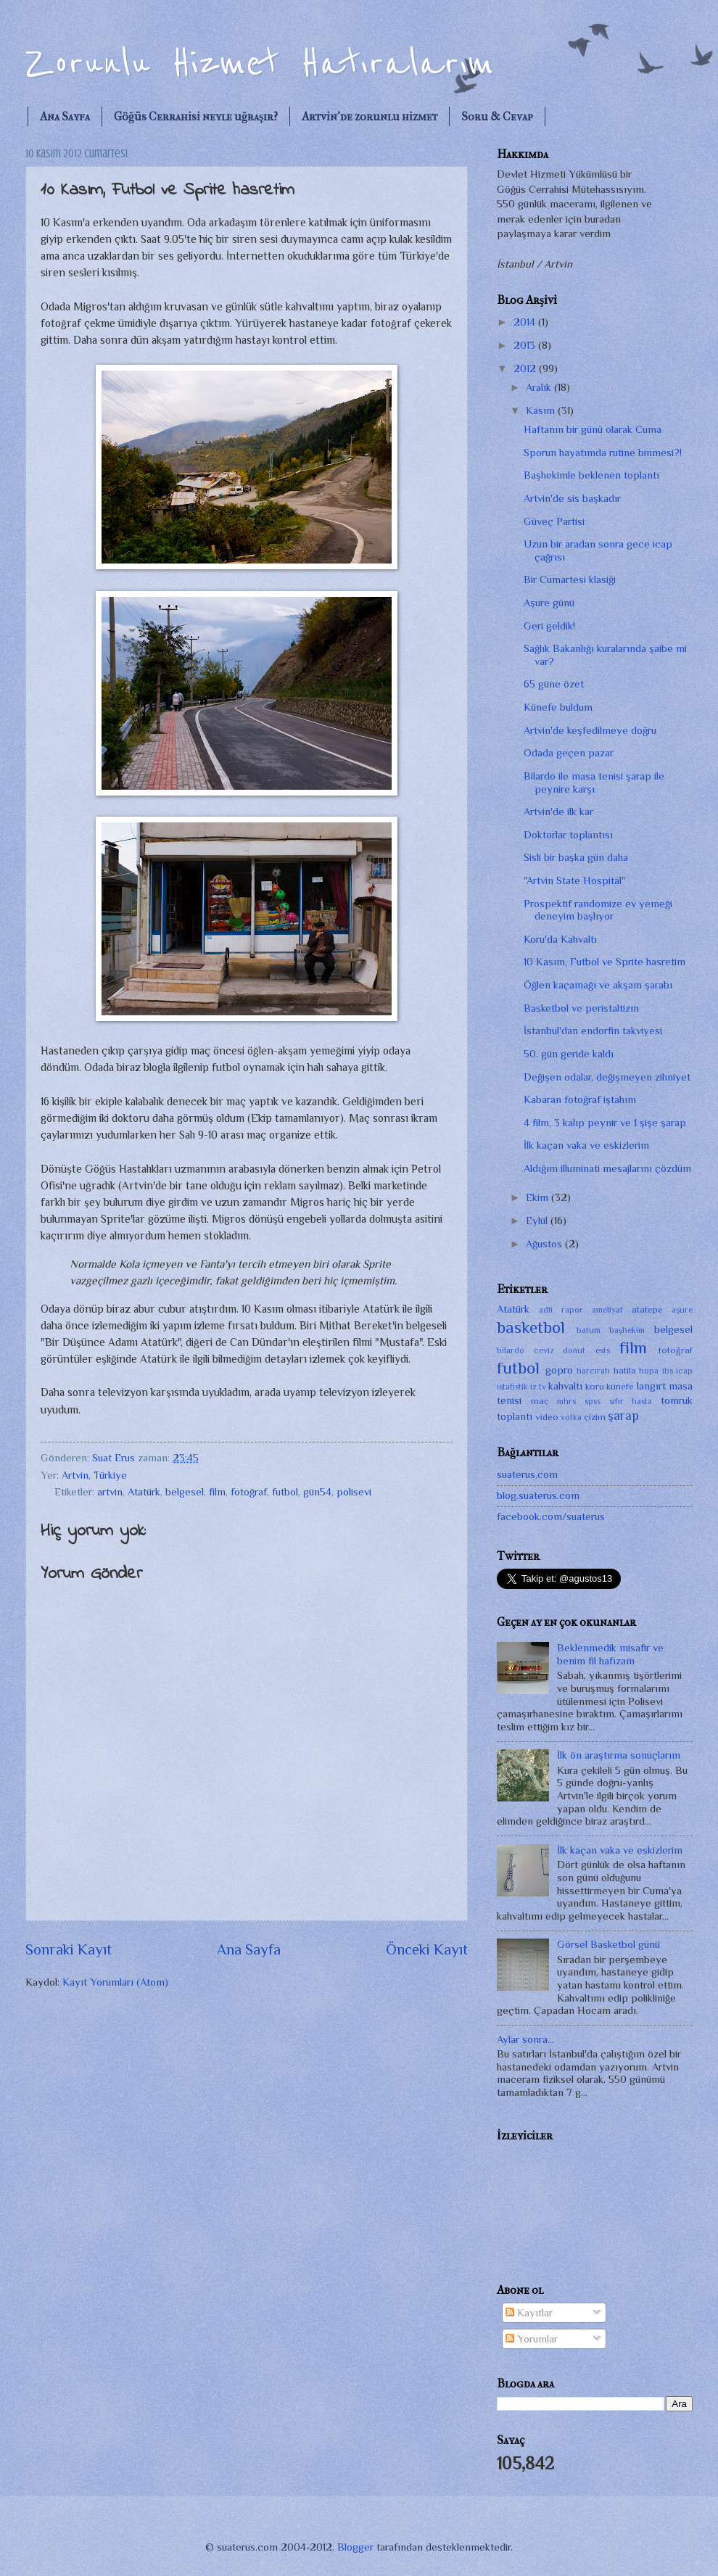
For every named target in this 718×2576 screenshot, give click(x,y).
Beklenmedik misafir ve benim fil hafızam (610, 1654)
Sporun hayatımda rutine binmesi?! (603, 452)
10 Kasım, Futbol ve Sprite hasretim (604, 961)
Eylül (538, 1220)
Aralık (540, 387)
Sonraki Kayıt (68, 1949)
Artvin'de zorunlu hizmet (369, 116)
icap (684, 1371)
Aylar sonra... (525, 2039)
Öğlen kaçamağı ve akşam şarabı (598, 985)
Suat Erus (115, 1458)
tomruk (677, 1400)
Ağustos (545, 1244)
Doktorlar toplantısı (568, 835)
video (546, 1416)
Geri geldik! (549, 626)
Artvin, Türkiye (94, 1475)
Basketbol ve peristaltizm (581, 1008)
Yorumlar (532, 2339)
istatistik (512, 1387)
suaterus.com (527, 1474)
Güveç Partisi (554, 521)
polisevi (354, 1492)
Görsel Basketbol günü (608, 1944)
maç (540, 1400)
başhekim (627, 1330)
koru (594, 1386)
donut (574, 1350)
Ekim (538, 1197)
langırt (651, 1386)
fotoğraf (249, 1492)
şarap (623, 1415)
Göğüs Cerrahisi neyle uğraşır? (196, 116)
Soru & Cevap (497, 116)
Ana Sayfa (65, 116)
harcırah (593, 1371)
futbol (285, 1492)
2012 (526, 368)
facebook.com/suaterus (551, 1516)
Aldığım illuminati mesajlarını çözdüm (607, 1168)
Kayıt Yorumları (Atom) (115, 1982)
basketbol (531, 1327)
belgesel (184, 1492)
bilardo (510, 1350)
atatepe (647, 1309)
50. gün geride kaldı (569, 1054)
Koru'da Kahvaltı (560, 939)
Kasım (542, 410)
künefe (620, 1386)
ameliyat (607, 1310)
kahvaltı (565, 1386)
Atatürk (144, 1492)
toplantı (514, 1416)
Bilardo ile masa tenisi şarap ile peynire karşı (594, 782)
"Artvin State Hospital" (574, 880)
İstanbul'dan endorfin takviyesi (593, 1030)
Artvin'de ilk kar (558, 811)
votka (571, 1417)
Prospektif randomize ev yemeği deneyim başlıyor (598, 910)
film (217, 1492)
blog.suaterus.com (538, 1495)
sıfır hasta (631, 1401)
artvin (110, 1492)
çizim (595, 1416)
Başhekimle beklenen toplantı (591, 475)
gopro (559, 1370)
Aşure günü (549, 602)
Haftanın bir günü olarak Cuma (592, 429)
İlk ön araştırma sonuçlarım (618, 1755)
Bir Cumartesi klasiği (570, 579)
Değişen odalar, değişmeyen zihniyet (607, 1077)
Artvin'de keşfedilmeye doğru (590, 730)
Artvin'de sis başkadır (572, 498)
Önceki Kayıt (427, 1949)
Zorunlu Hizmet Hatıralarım (259, 63)
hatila (625, 1370)
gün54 (317, 1492)
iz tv (537, 1387)
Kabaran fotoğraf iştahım (580, 1099)
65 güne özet (554, 684)
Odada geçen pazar (569, 753)
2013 (525, 345)
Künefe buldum (558, 707)
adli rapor (561, 1310)
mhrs (566, 1401)
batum (589, 1330)
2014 (525, 322)
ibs (667, 1371)
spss (593, 1401)
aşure (682, 1310)
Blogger (355, 2547)
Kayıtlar (529, 2313)
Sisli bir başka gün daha (576, 857)
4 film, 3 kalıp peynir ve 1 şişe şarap (605, 1122)
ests (602, 1350)
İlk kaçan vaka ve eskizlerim (586, 1145)
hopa (649, 1371)
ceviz (543, 1350)
